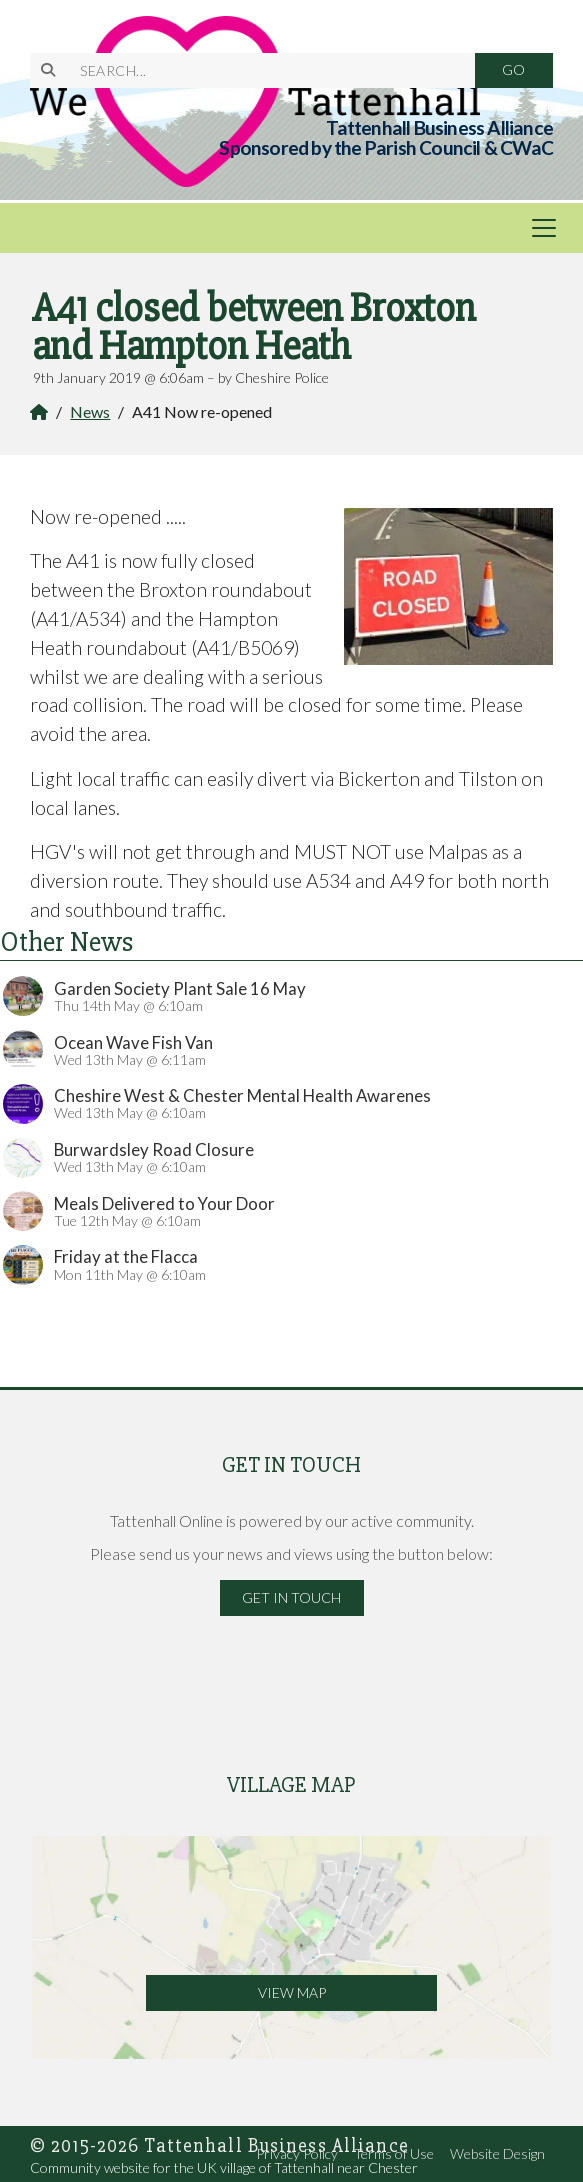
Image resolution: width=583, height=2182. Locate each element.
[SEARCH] (265, 70)
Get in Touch (291, 1597)
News (90, 411)
